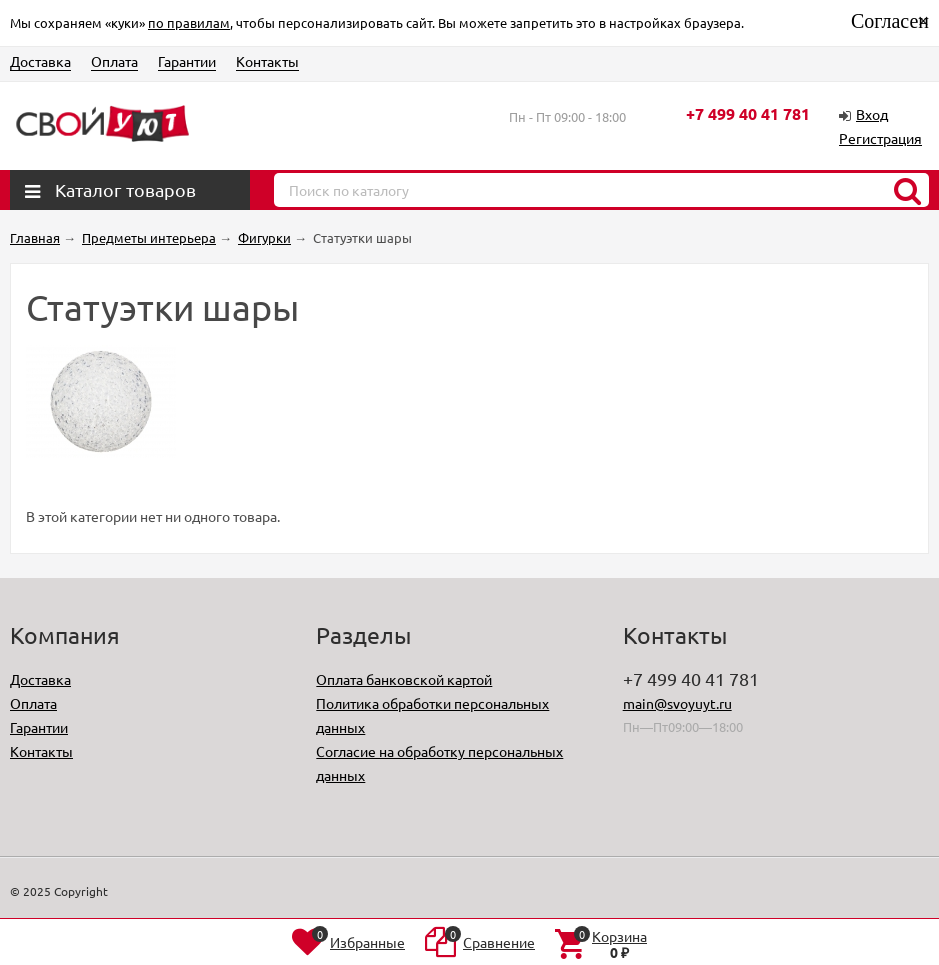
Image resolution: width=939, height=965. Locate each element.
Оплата (114, 61)
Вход (872, 114)
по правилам (189, 22)
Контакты (267, 61)
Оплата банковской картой (404, 679)
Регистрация (880, 138)
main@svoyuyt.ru (677, 703)
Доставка (40, 61)
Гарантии (187, 61)
